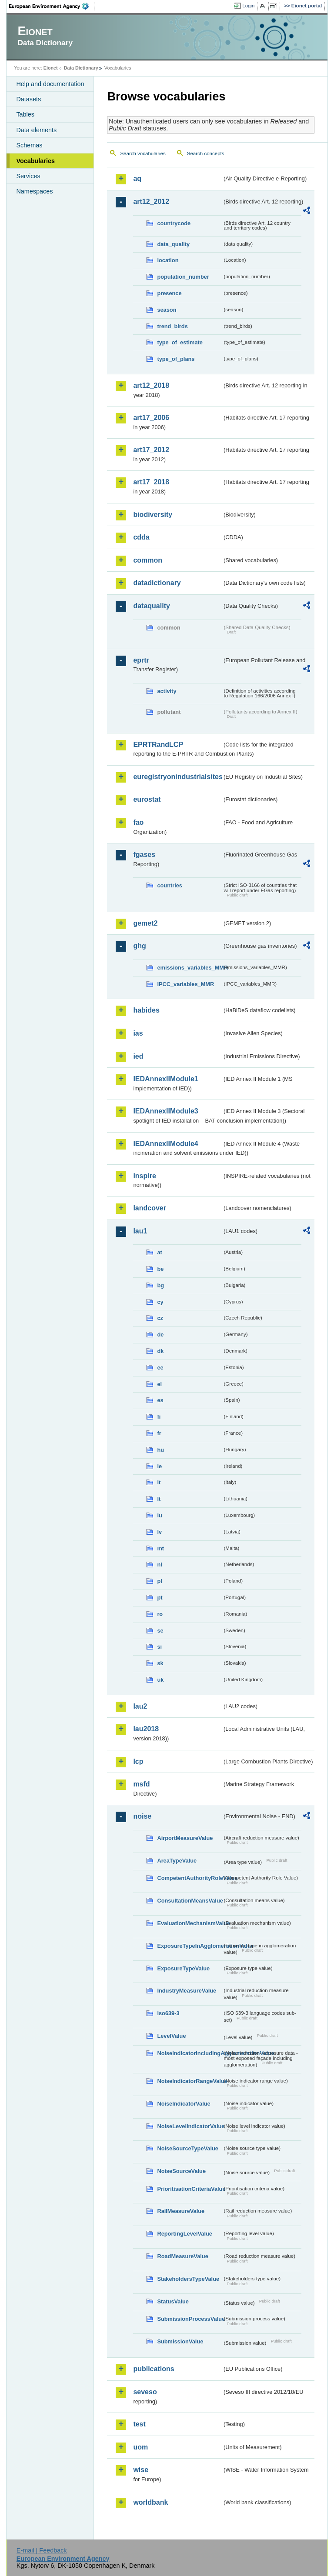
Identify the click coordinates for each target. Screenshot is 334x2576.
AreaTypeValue (177, 1860)
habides (146, 1010)
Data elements (36, 130)
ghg (139, 946)
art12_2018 (151, 385)
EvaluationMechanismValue (189, 1923)
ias (138, 1033)
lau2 (140, 1706)
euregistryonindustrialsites (177, 776)
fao (138, 822)
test (139, 2424)
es (160, 1400)
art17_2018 (151, 482)
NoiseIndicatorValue (183, 2103)
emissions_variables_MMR (189, 967)
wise (140, 2469)
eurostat (146, 799)
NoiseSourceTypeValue (187, 2148)
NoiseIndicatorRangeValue (189, 2081)
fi (158, 1416)
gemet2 (145, 923)
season (166, 310)
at (159, 1252)
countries (169, 885)
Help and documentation (50, 83)
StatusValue (173, 2301)
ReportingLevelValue (184, 2233)
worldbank (150, 2502)
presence (169, 293)
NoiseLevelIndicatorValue (189, 2126)
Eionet (50, 67)
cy (160, 1302)
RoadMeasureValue (182, 2256)
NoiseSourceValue (181, 2171)
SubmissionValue (180, 2341)
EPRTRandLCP (158, 744)
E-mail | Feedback (42, 2550)
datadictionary (156, 583)
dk (160, 1351)
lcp (138, 1761)
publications (153, 2369)
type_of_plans (175, 359)
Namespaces (34, 191)
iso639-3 (168, 2013)
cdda (141, 537)
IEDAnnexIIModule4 (165, 1143)
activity (166, 691)
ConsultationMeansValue (189, 1900)
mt (160, 1548)
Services (28, 176)
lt (158, 1499)
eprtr (141, 660)
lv (159, 1532)
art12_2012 (151, 201)
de (160, 1334)
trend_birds (172, 326)
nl (159, 1564)
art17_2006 (151, 417)
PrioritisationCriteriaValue (189, 2189)
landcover (149, 1208)
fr (159, 1433)
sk (160, 1663)
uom (140, 2447)
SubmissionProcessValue (189, 2319)
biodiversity (152, 514)
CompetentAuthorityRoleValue (189, 1878)
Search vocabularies (142, 153)
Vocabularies (35, 160)
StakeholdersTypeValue (188, 2279)
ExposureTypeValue (183, 1968)
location (167, 260)
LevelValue (171, 2036)
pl (159, 1581)
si (159, 1646)
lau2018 (146, 1729)
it (158, 1482)
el (159, 1384)
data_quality (173, 244)
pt (159, 1597)
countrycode (173, 223)
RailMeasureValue (180, 2211)
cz (160, 1318)
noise (142, 1816)
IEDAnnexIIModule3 (165, 1111)
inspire (144, 1176)
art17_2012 (151, 449)
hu (160, 1449)
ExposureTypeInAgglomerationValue (189, 1946)
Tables (25, 114)
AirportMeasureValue (185, 1838)
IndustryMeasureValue (186, 1990)
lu (159, 1515)
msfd (141, 1784)
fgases (144, 854)
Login (248, 5)
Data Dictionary (81, 67)
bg (160, 1285)
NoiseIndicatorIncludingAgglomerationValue (189, 2053)
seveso (145, 2392)
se (160, 1630)
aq (137, 178)
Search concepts (205, 153)
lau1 (140, 1231)
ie (159, 1466)
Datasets (28, 99)
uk (160, 1679)
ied (138, 1056)
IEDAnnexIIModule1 (165, 1079)
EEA (51, 6)
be (160, 1269)
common (147, 560)
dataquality (151, 606)
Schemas (29, 145)
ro (160, 1614)
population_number (183, 276)
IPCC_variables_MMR (185, 984)
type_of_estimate (180, 342)
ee (160, 1367)
